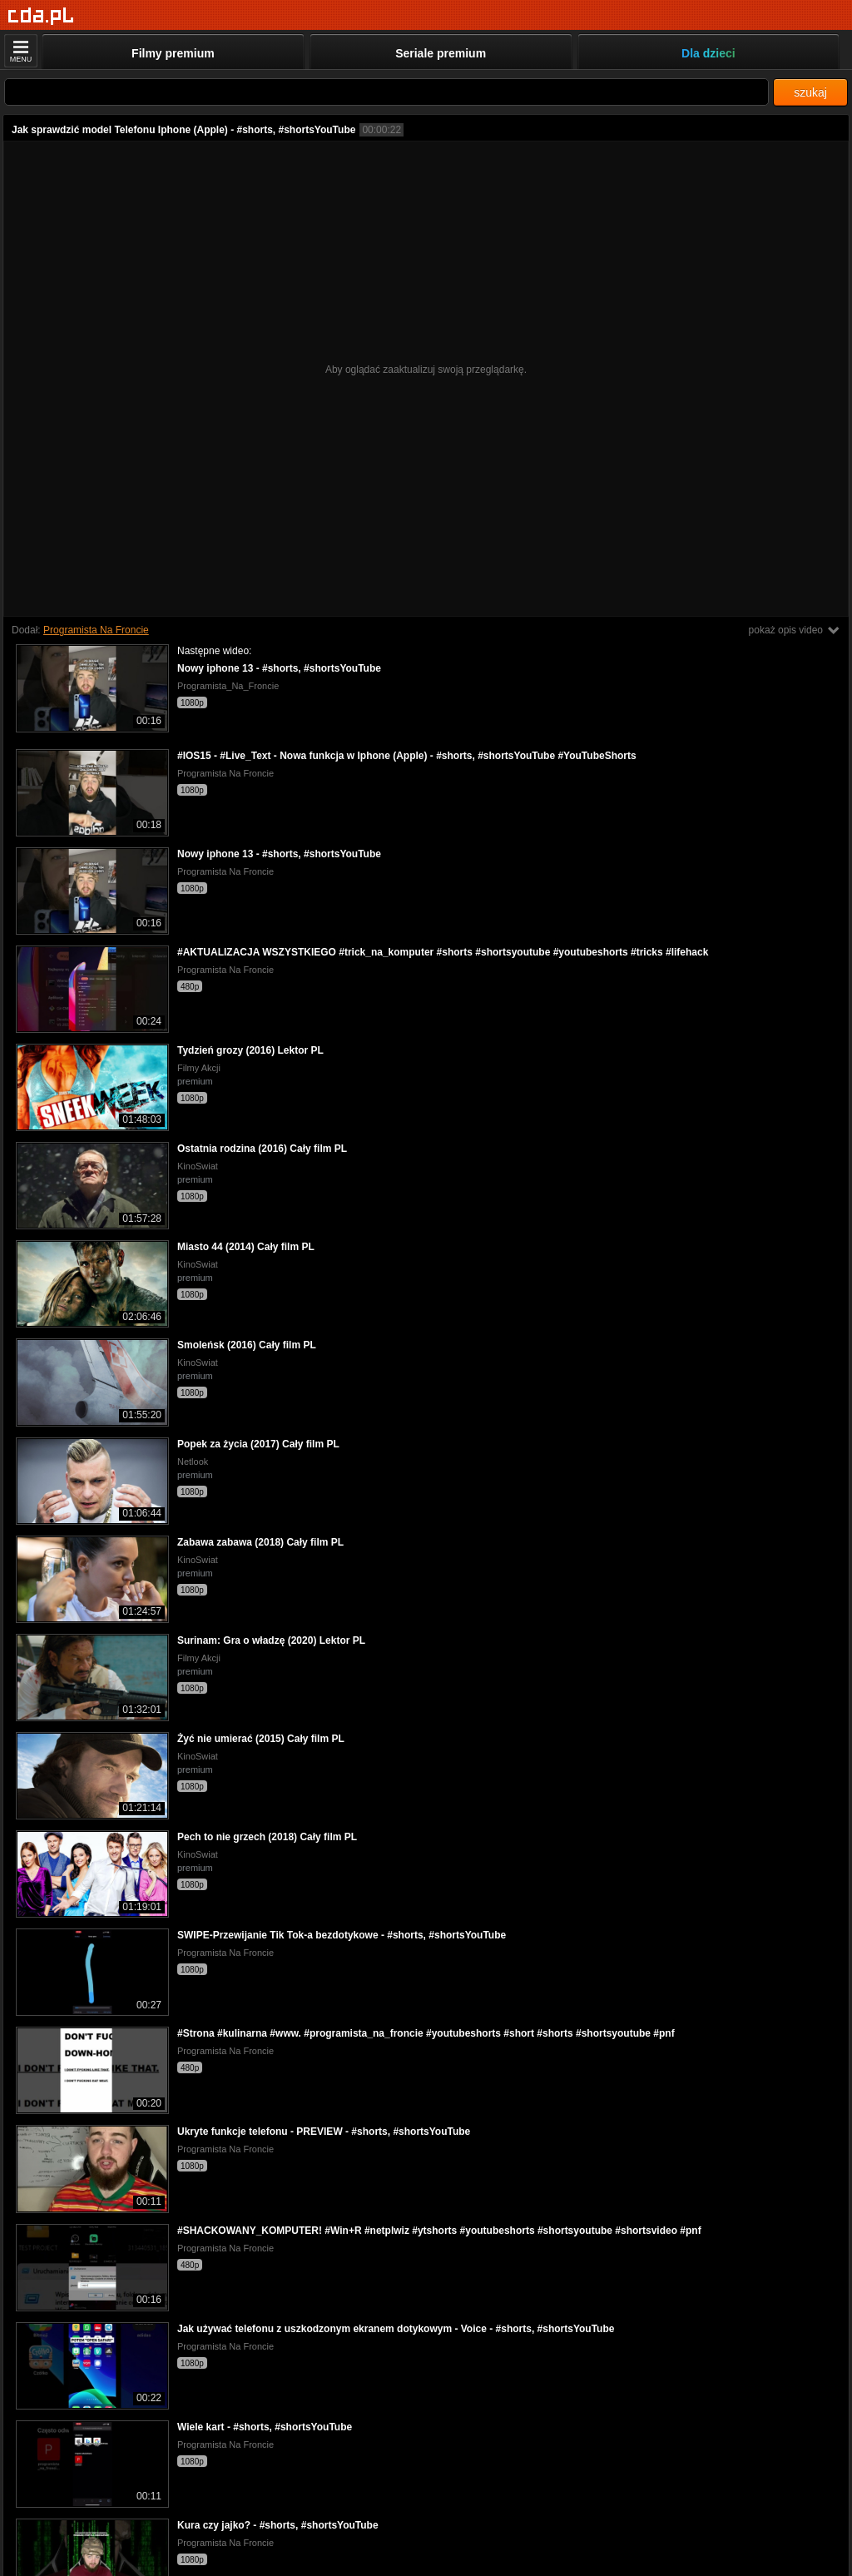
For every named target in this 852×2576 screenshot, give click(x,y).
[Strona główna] (41, 16)
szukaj (810, 92)
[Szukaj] (386, 92)
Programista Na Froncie (96, 630)
